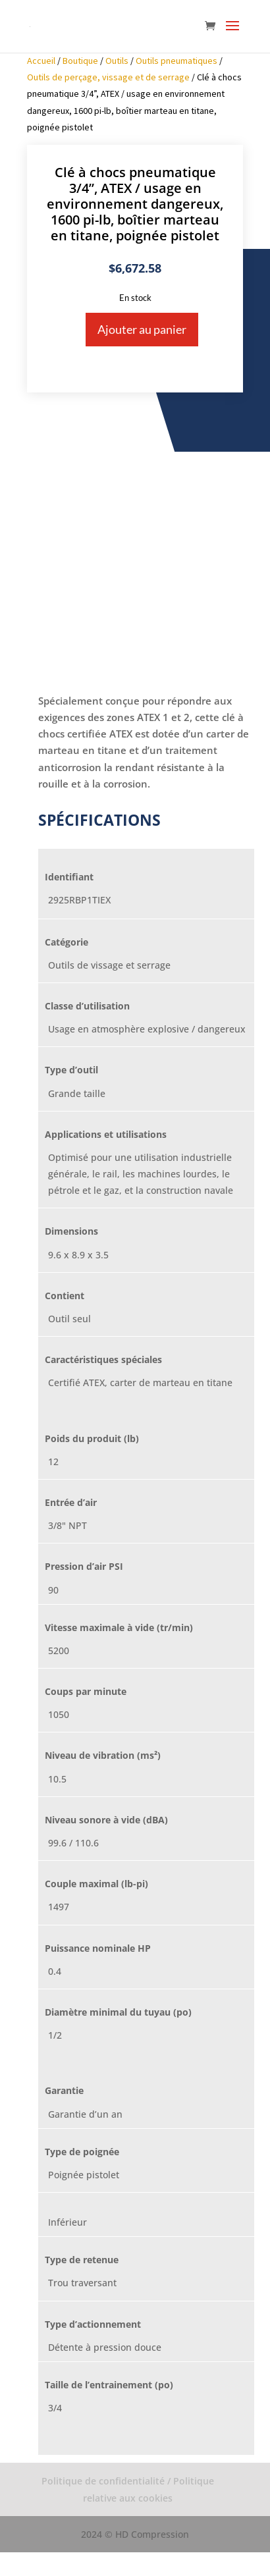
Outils (116, 61)
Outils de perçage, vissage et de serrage (108, 77)
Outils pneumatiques (176, 61)
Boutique (80, 61)
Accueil (41, 61)
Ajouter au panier (141, 329)
